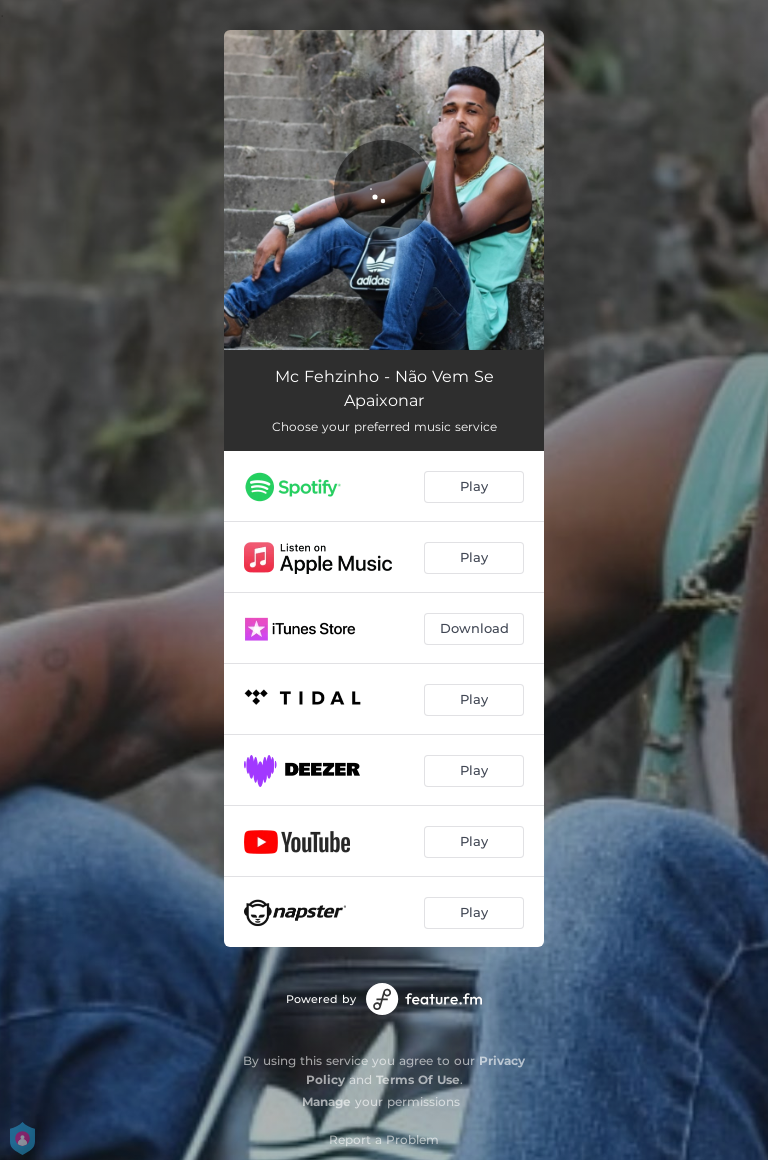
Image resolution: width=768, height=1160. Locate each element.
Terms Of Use (418, 1079)
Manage (326, 1101)
